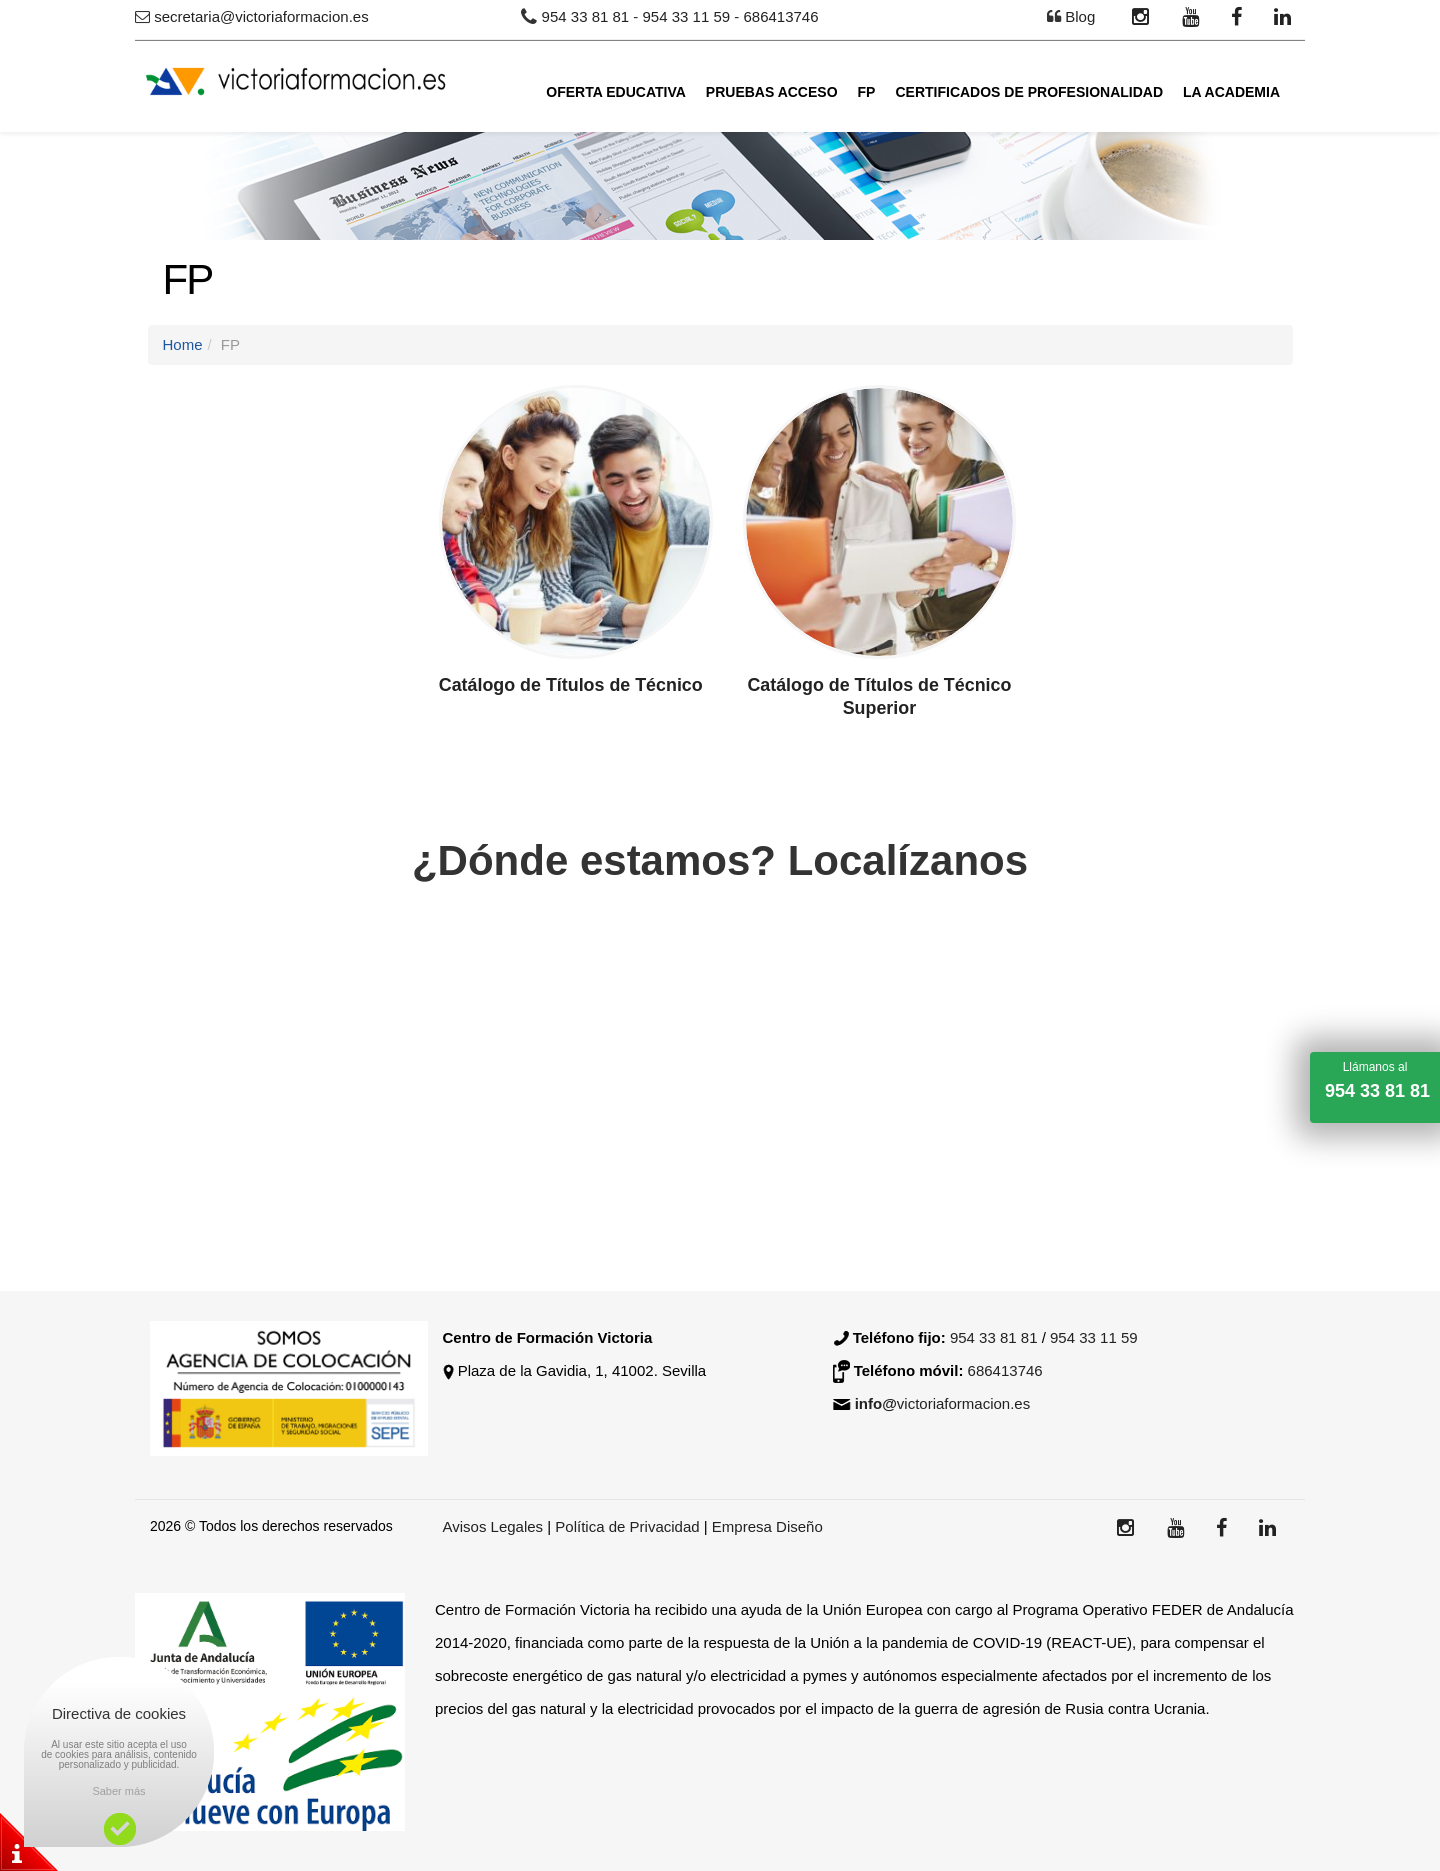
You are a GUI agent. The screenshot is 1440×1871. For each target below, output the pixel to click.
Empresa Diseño (767, 1526)
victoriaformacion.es (943, 1403)
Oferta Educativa (615, 92)
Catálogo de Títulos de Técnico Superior (879, 696)
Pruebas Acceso (772, 92)
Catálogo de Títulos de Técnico (572, 685)
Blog (1080, 16)
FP (867, 92)
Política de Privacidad (629, 1526)
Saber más (118, 1791)
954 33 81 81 (586, 16)
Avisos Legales (493, 1526)
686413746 (780, 16)
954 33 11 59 (687, 16)
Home (183, 344)
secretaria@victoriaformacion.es (261, 16)
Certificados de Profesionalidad (1029, 92)
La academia (1231, 92)
